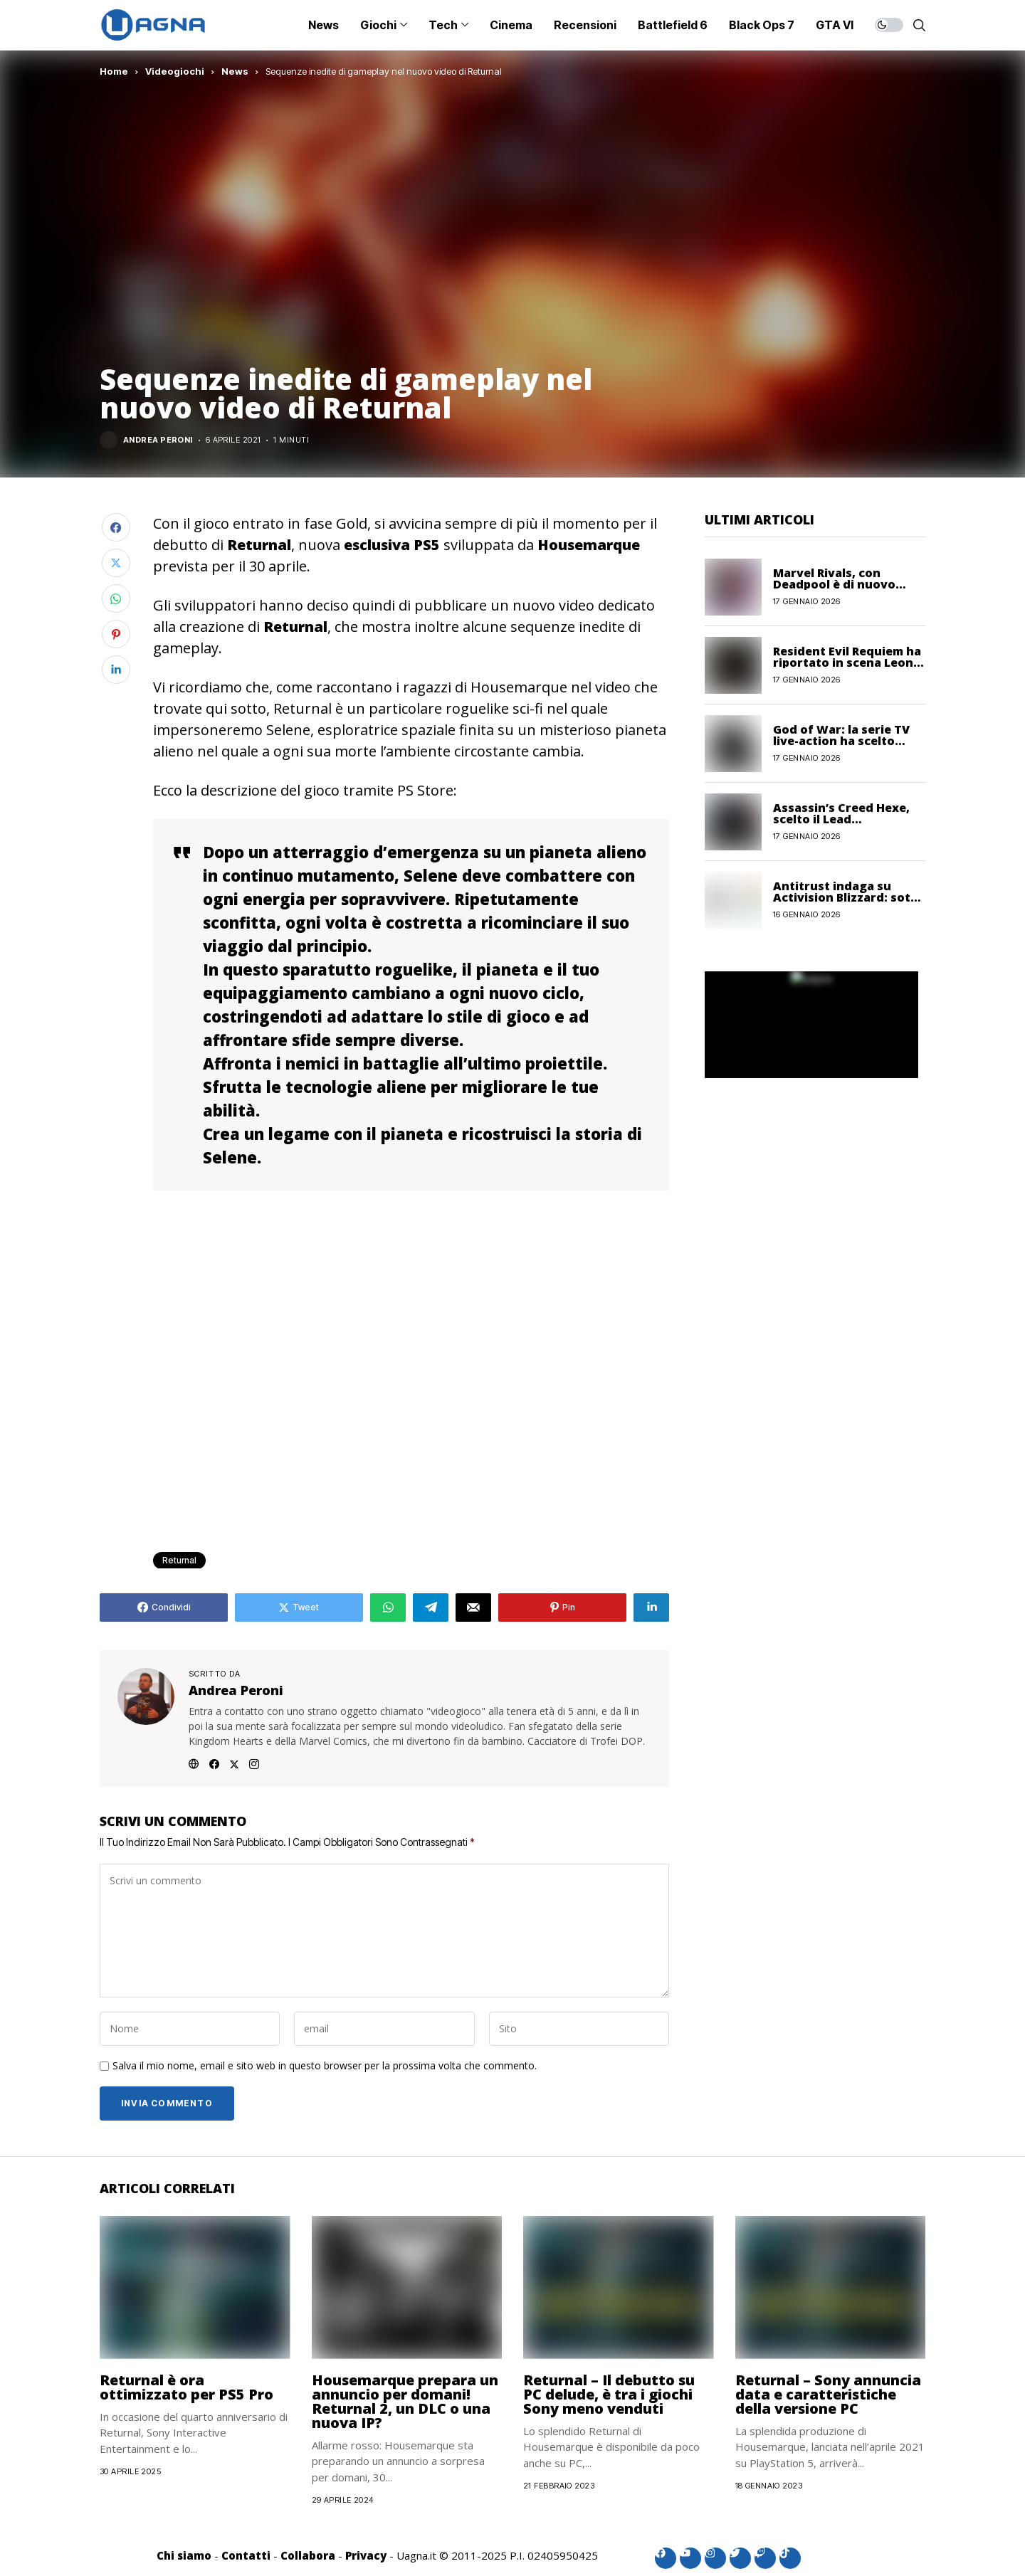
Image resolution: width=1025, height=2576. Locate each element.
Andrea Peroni (158, 440)
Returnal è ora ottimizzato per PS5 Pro (186, 2387)
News (234, 71)
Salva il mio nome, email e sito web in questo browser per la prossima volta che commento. (324, 2066)
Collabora (307, 2555)
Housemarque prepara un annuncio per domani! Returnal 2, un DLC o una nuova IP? (405, 2401)
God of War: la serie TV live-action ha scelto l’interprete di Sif (841, 741)
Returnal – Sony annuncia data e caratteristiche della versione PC (828, 2394)
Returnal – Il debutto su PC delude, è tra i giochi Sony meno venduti (609, 2394)
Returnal (179, 1560)
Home (114, 71)
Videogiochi (174, 71)
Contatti (245, 2555)
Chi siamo (184, 2555)
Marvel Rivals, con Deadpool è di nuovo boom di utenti (834, 584)
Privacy (366, 2555)
